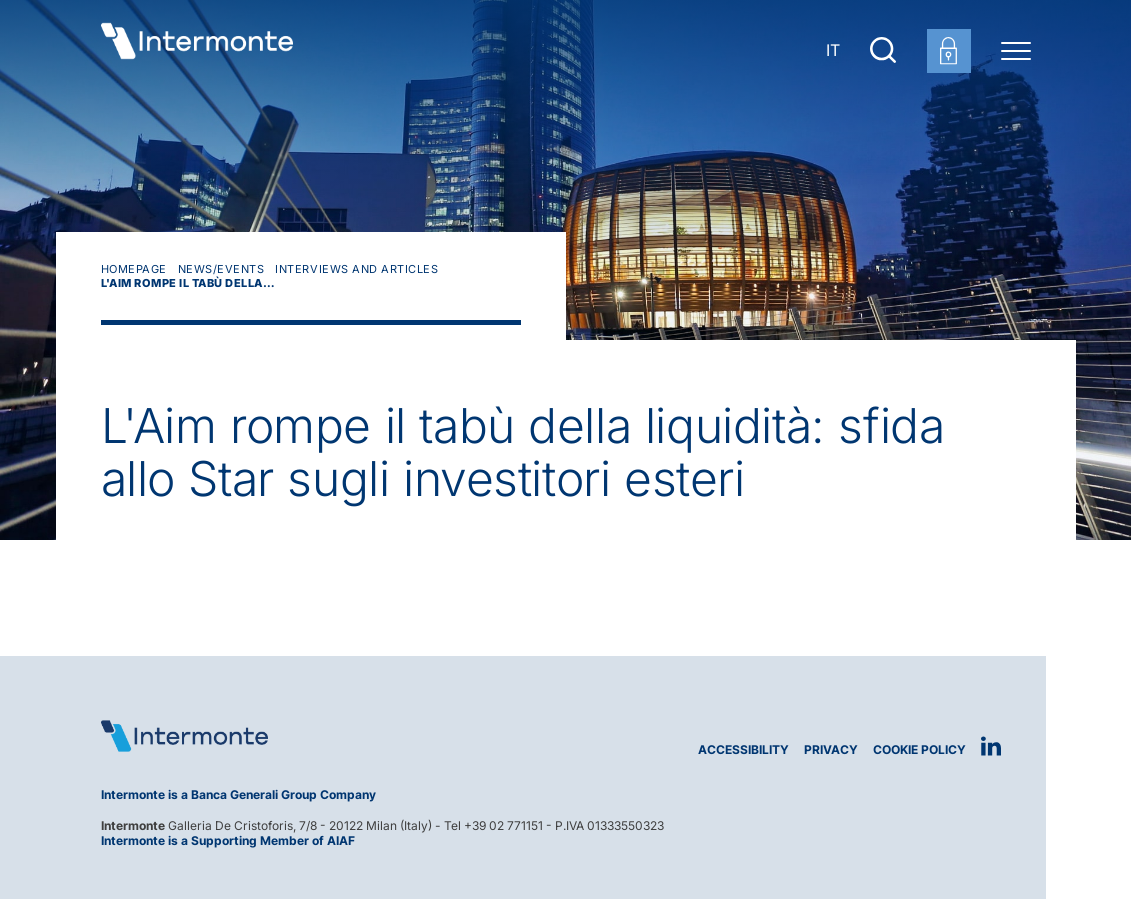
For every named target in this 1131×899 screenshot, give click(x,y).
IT (833, 50)
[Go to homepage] (197, 50)
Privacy (831, 749)
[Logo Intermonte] (326, 736)
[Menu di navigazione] (1016, 50)
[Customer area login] (949, 51)
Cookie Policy (919, 749)
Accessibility (743, 749)
